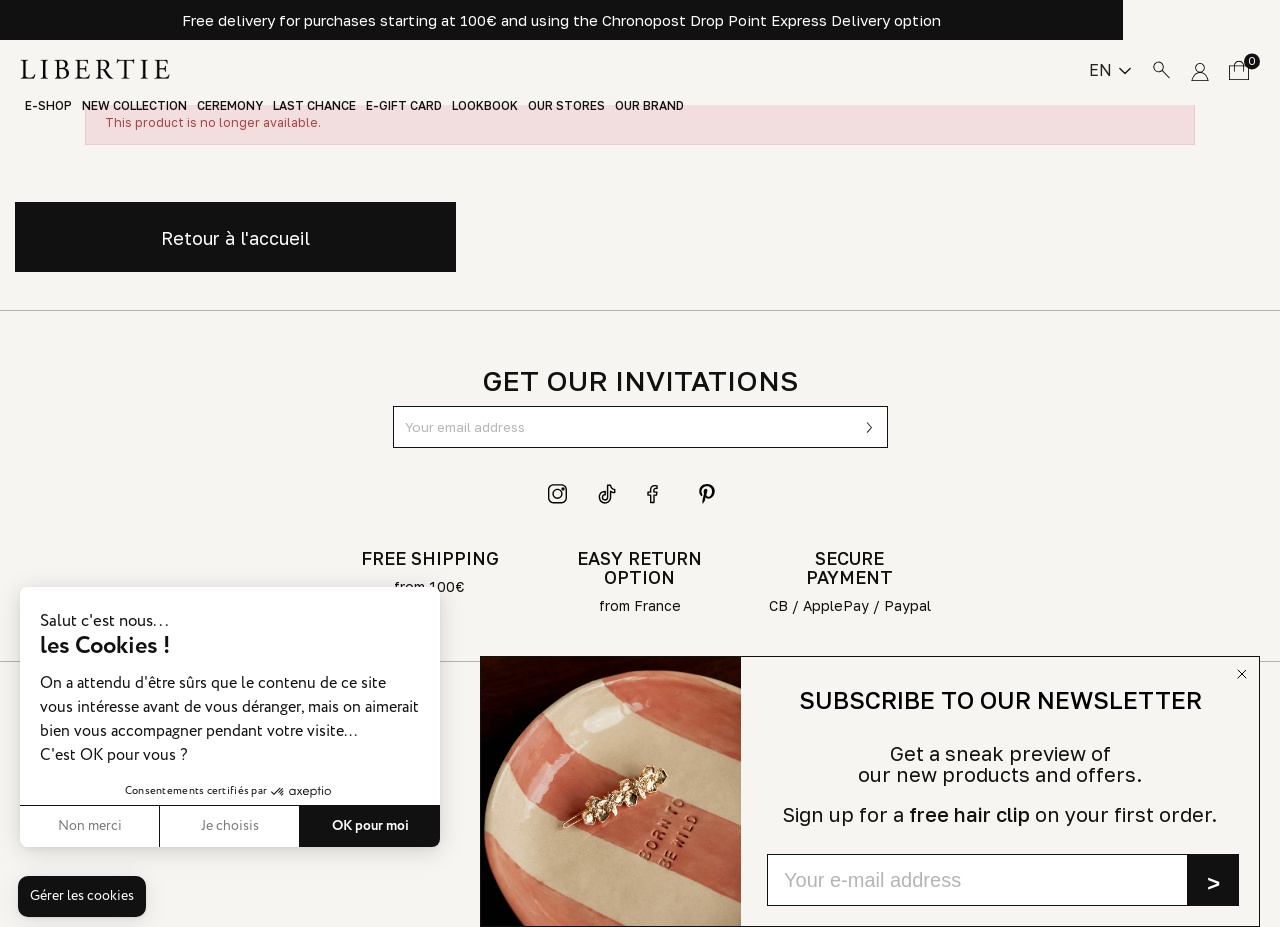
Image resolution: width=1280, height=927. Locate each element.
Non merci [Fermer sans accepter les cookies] (90, 826)
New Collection (134, 106)
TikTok (608, 494)
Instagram (558, 494)
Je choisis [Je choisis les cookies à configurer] (230, 826)
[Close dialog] (1242, 674)
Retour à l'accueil (235, 238)
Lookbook (485, 106)
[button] (82, 897)
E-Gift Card (404, 106)
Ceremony (230, 106)
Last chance (314, 106)
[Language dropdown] (1110, 70)
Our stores (566, 106)
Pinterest (707, 494)
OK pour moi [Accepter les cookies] (370, 826)
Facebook (657, 494)
